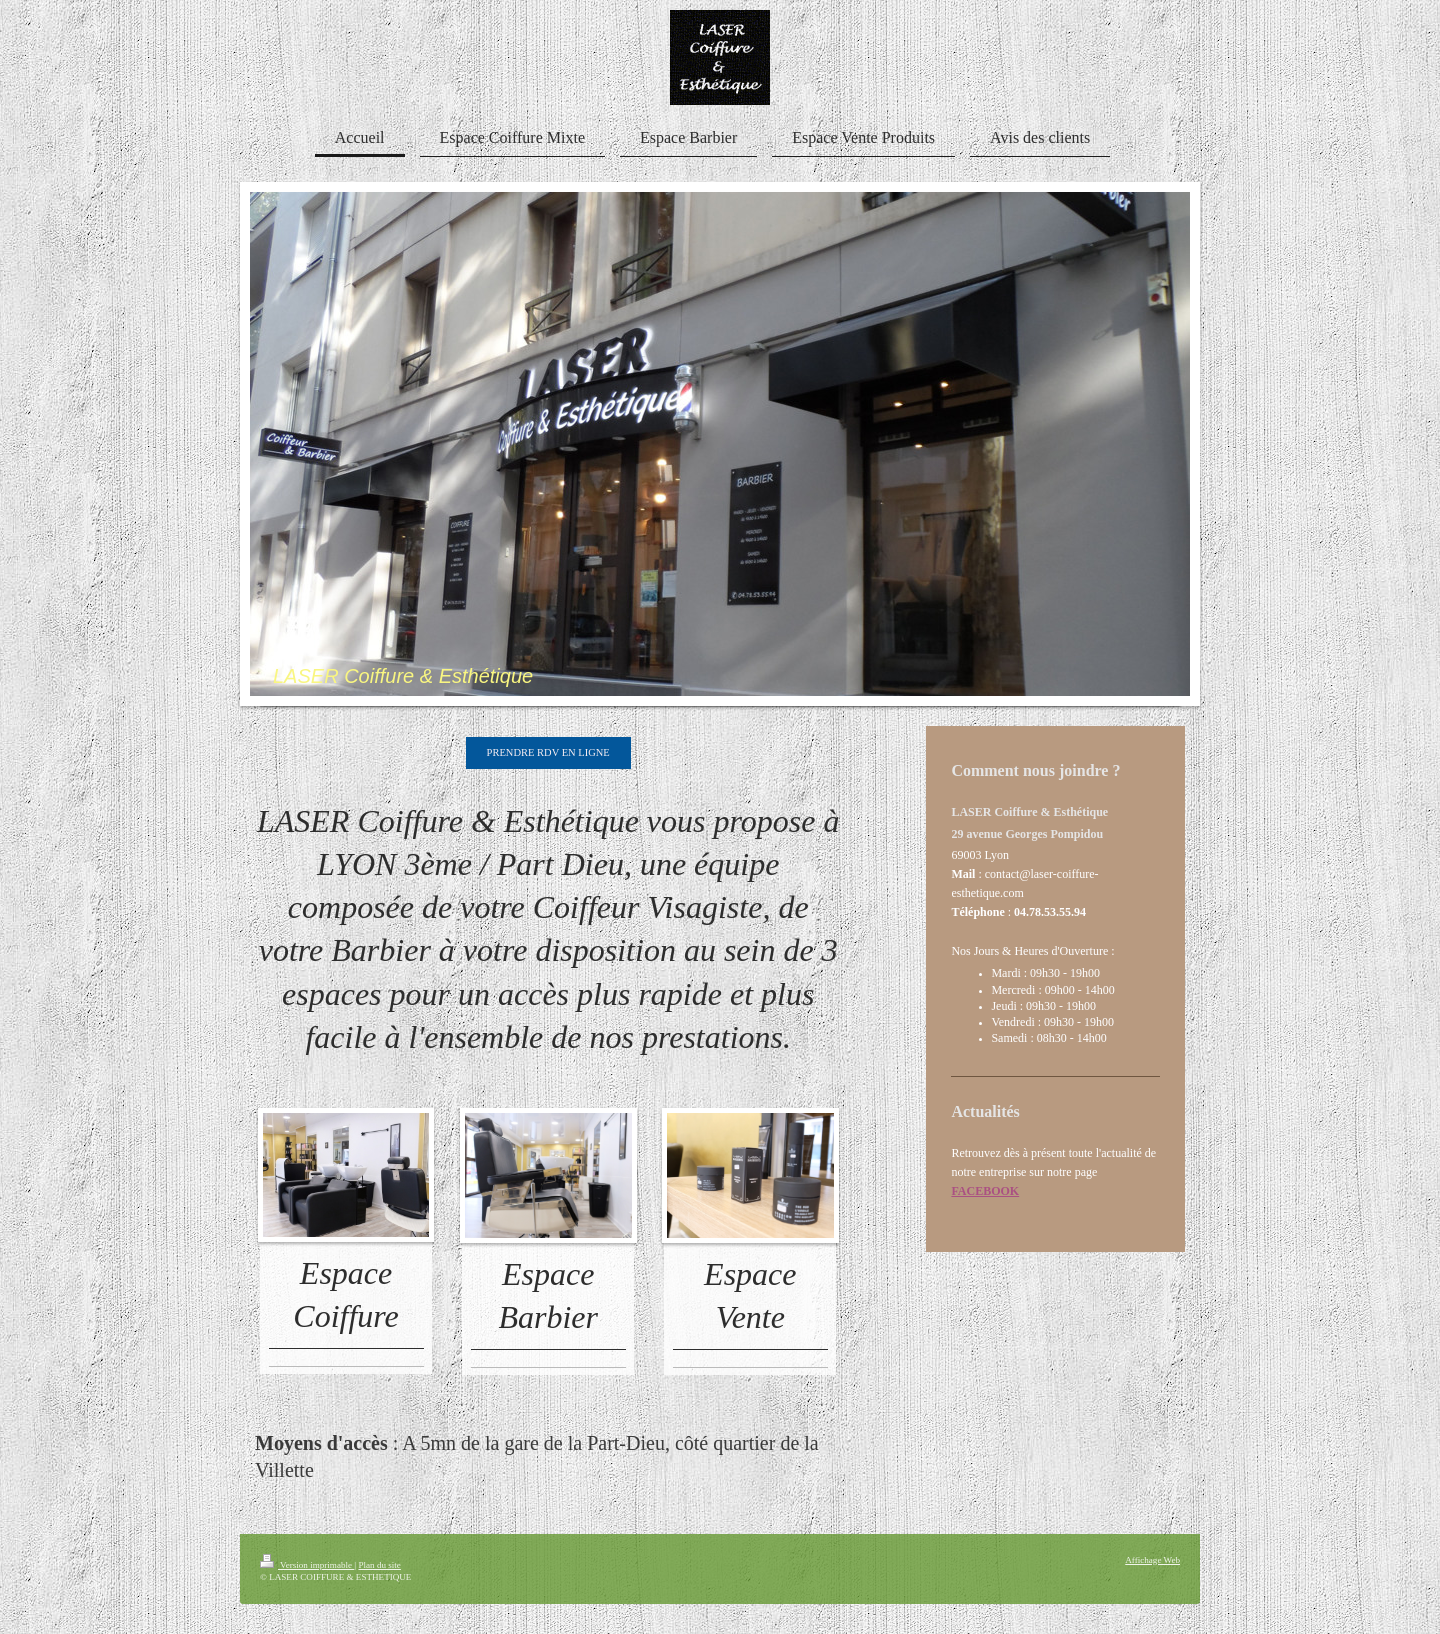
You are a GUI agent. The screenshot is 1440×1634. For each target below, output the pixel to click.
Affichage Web (1152, 1560)
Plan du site (379, 1565)
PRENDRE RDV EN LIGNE (548, 752)
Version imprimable (307, 1565)
